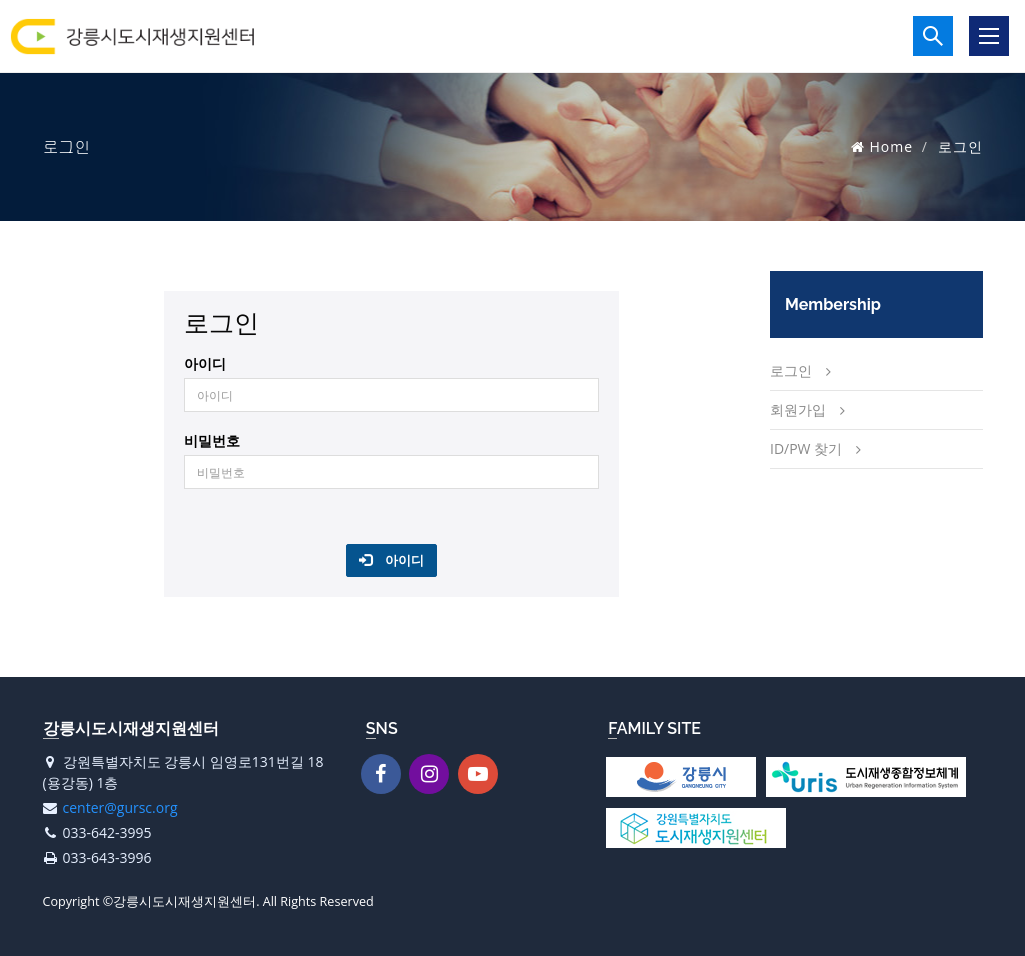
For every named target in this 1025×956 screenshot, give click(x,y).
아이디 (205, 364)
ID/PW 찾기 (806, 448)
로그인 (791, 370)
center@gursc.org (120, 807)
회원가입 (798, 409)
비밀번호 (212, 441)
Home (892, 146)
